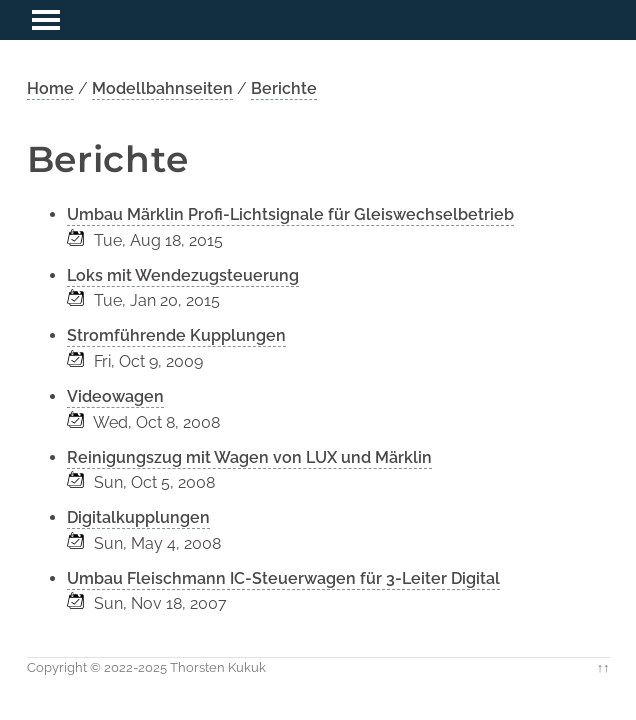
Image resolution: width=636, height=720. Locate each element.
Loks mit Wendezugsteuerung (183, 275)
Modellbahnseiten (162, 88)
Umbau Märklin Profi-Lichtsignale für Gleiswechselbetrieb (290, 214)
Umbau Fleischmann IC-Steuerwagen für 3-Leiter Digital (283, 578)
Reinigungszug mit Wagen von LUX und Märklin (249, 457)
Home (50, 88)
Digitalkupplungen (138, 517)
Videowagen (115, 396)
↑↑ (603, 667)
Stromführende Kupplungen (176, 335)
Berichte (284, 88)
